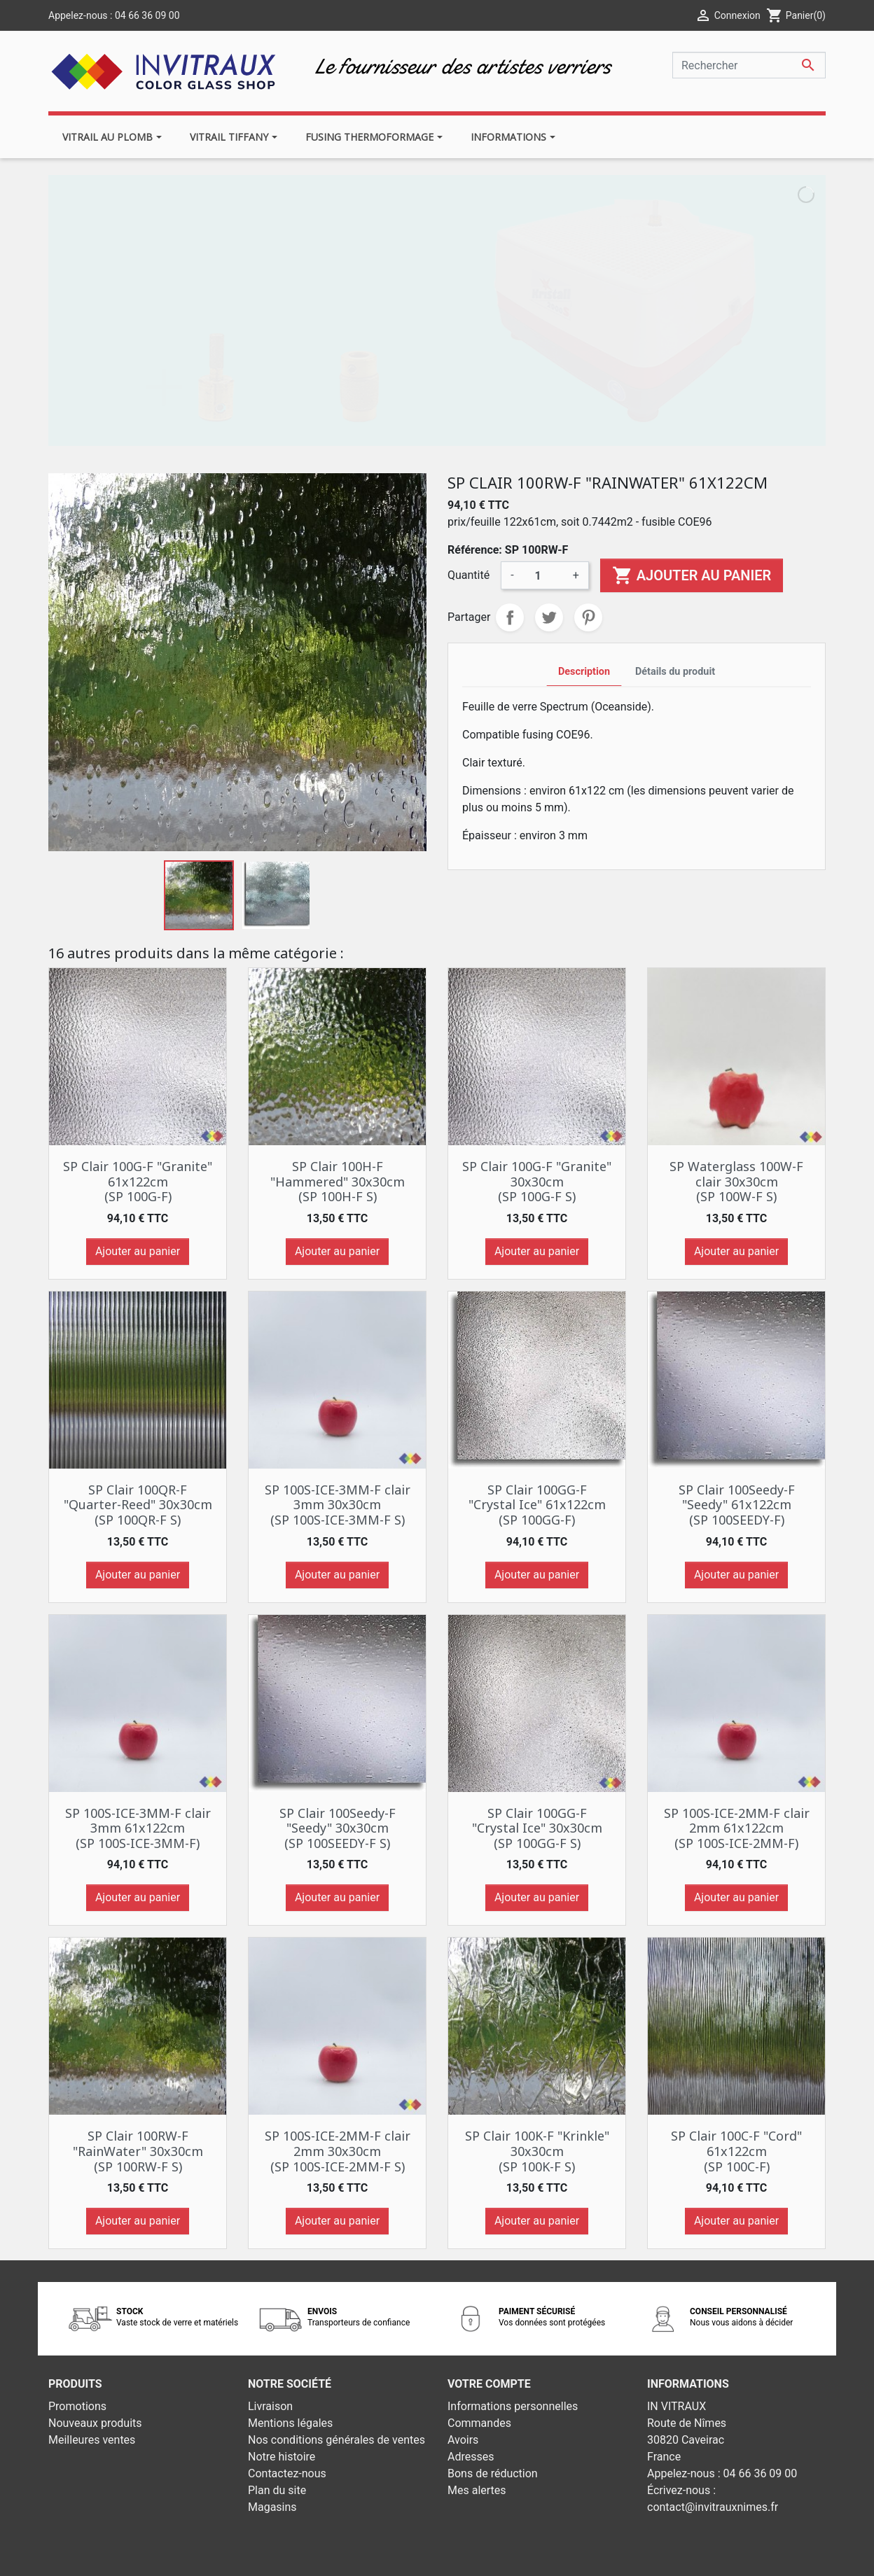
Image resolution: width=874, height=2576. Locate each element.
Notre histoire (281, 2456)
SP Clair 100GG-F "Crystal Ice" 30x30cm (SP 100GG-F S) (537, 1828)
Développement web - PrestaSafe (522, 2556)
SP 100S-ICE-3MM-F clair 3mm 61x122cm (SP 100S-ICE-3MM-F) (138, 1828)
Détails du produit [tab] (675, 672)
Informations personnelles (513, 2406)
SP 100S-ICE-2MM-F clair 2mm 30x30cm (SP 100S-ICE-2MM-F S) (337, 2150)
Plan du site (277, 2490)
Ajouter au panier (691, 575)
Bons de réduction (493, 2473)
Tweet (549, 617)
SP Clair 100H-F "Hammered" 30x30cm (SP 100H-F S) (337, 1181)
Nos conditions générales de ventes (336, 2439)
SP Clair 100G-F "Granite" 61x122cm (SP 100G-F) (137, 1181)
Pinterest (588, 617)
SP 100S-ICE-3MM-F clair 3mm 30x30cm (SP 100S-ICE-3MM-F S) (337, 1504)
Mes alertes (477, 2490)
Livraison (270, 2406)
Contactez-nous (287, 2473)
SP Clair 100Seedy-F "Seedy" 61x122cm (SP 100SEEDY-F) (737, 1504)
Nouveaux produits (95, 2423)
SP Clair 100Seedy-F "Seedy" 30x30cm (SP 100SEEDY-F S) (337, 1828)
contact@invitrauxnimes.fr (712, 2507)
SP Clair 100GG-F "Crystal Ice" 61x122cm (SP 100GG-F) (537, 1504)
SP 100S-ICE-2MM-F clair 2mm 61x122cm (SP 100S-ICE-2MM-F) (737, 1828)
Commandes (479, 2423)
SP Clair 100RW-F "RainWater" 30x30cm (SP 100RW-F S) (138, 2150)
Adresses (471, 2456)
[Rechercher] (749, 65)
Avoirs (463, 2439)
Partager (510, 617)
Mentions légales (290, 2423)
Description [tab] (584, 672)
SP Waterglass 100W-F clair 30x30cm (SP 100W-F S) (736, 1181)
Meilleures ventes (91, 2439)
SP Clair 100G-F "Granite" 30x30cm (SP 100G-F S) (536, 1181)
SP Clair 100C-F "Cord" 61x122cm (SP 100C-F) (736, 2150)
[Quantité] (543, 575)
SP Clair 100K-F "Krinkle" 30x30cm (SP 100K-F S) (537, 2150)
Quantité (469, 575)
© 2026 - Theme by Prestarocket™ (355, 2556)
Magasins (272, 2507)
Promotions (77, 2406)
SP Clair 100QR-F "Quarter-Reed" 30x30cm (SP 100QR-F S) (138, 1504)
